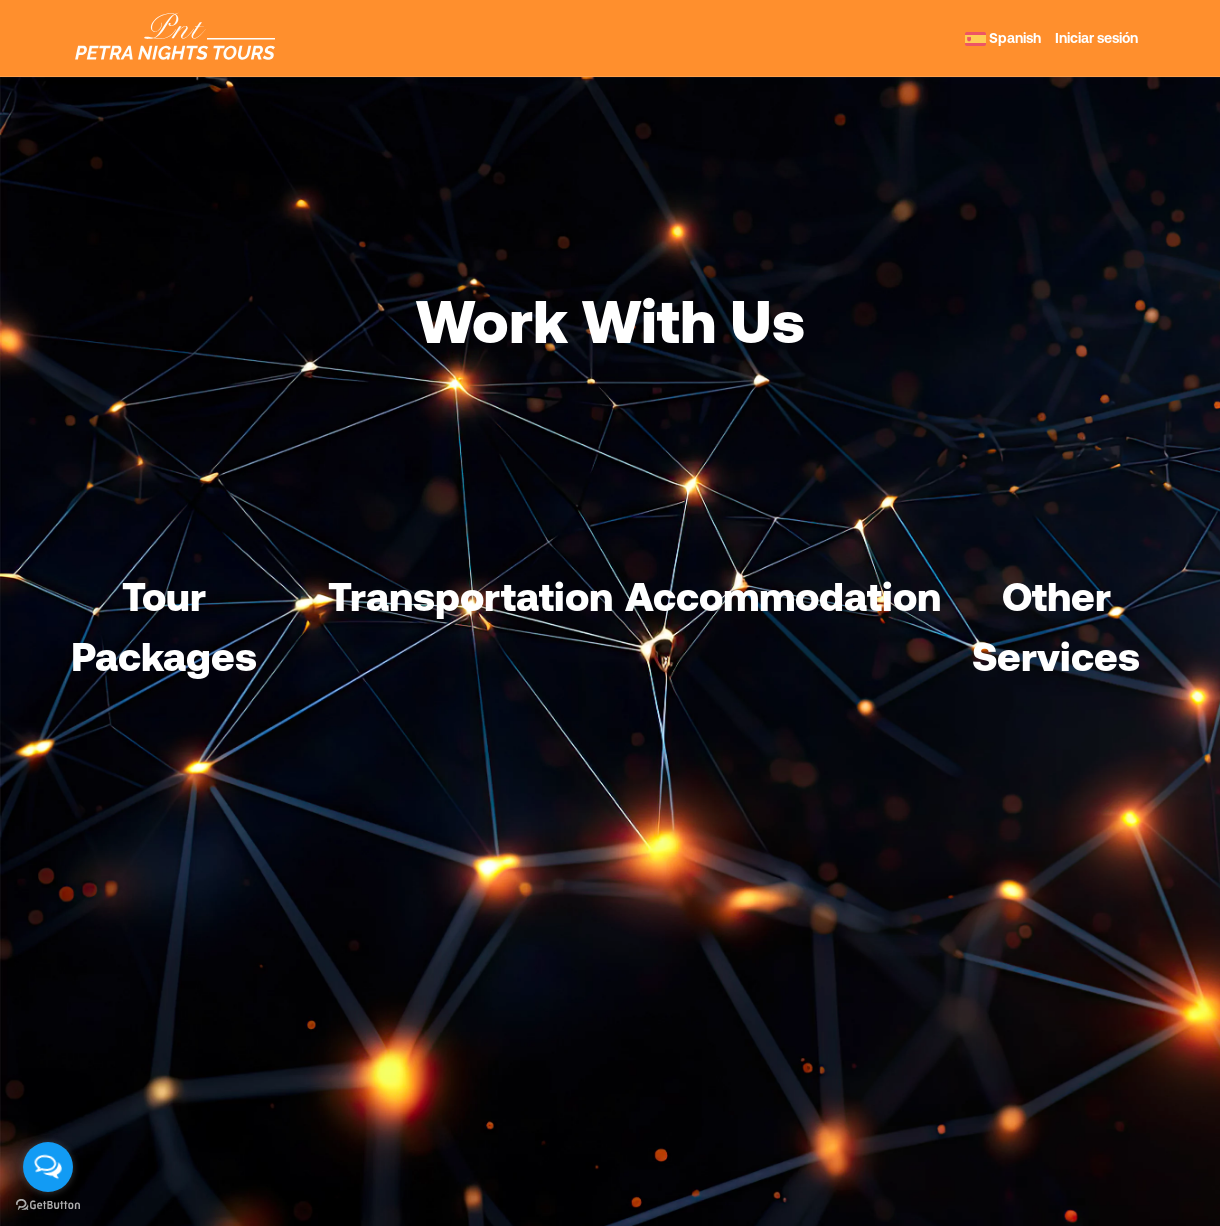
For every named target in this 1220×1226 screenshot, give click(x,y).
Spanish (1003, 38)
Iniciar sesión (1096, 38)
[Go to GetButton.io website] (48, 1205)
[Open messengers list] (48, 1167)
